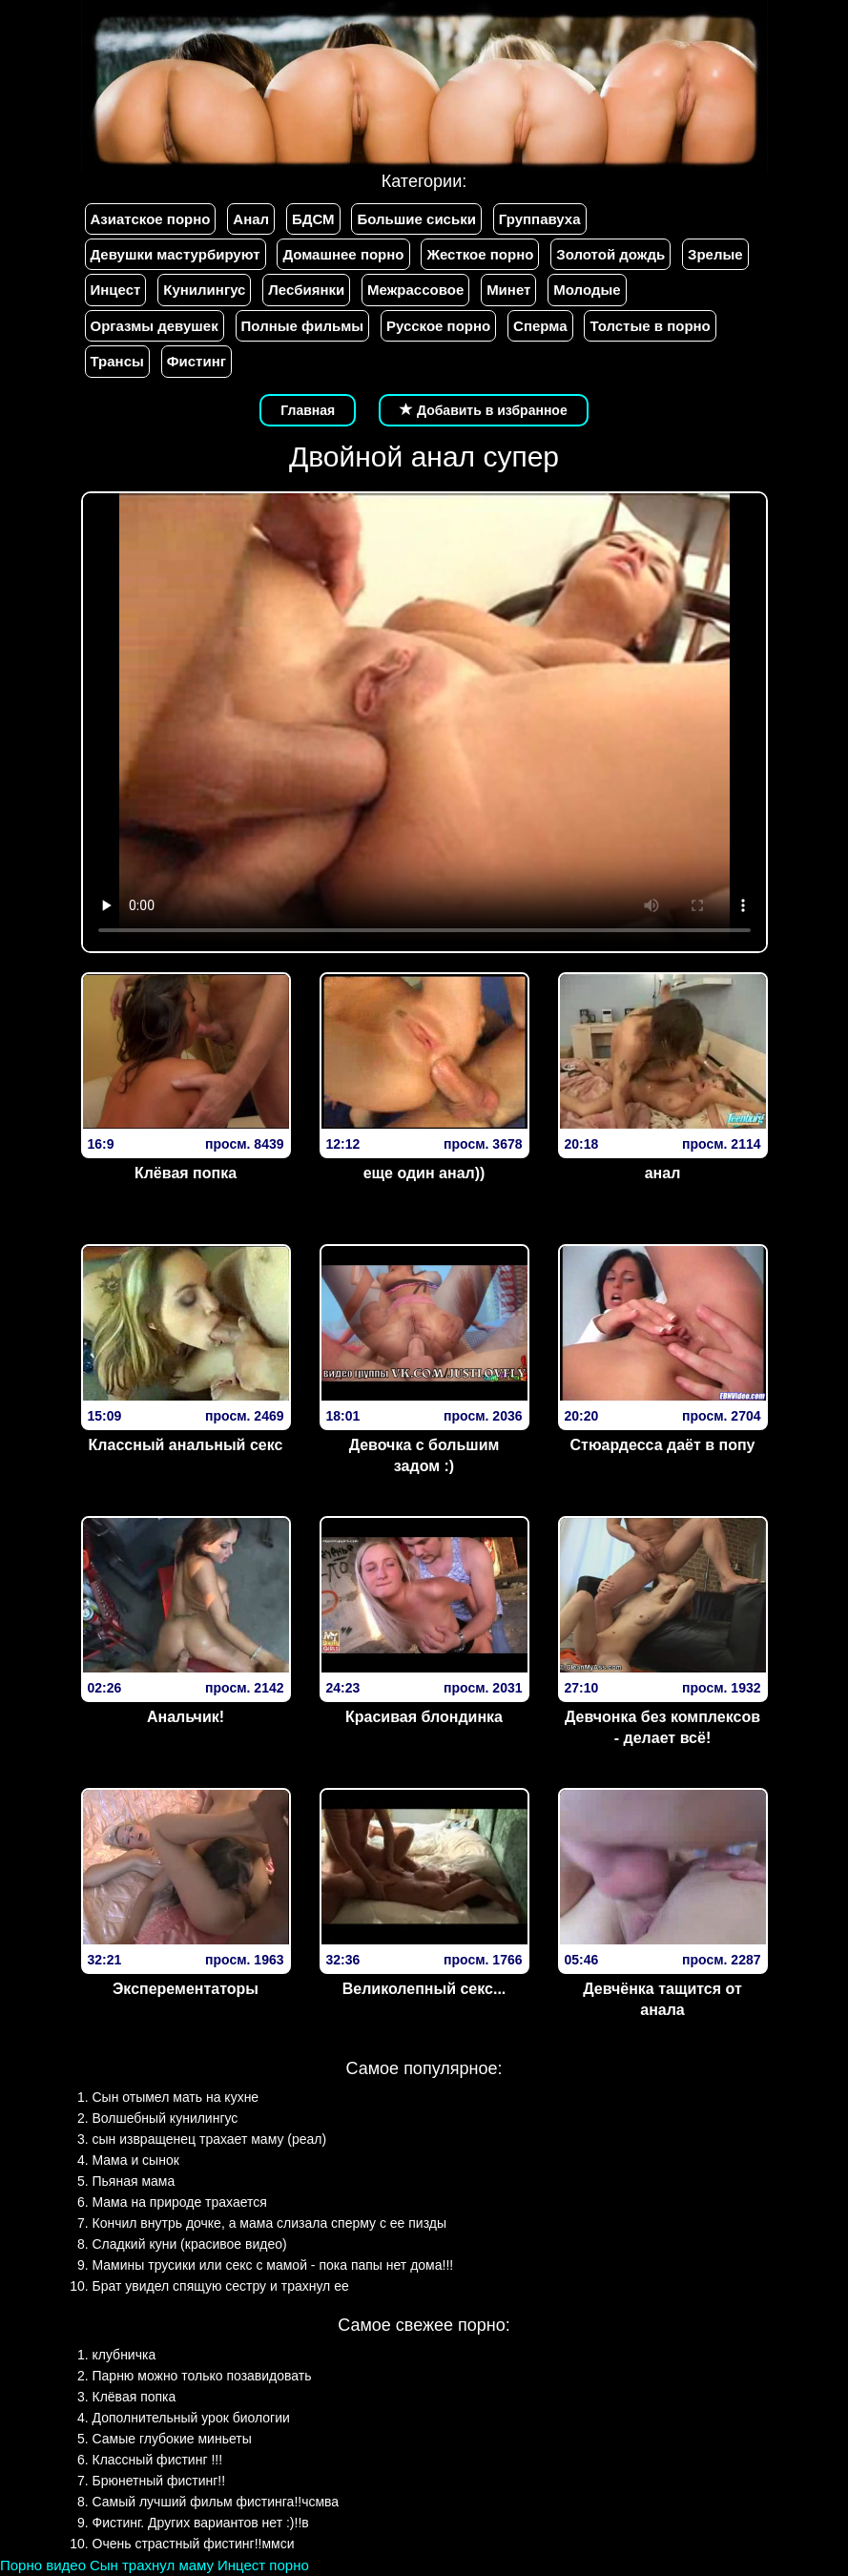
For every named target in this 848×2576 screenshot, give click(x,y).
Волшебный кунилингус (165, 2118)
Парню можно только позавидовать (202, 2375)
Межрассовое (415, 289)
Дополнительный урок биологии (191, 2417)
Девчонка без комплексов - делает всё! (662, 1728)
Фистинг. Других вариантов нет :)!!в (201, 2522)
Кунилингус (204, 289)
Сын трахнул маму (152, 2565)
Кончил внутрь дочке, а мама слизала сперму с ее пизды (270, 2223)
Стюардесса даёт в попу (662, 1445)
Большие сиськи (416, 219)
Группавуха (540, 219)
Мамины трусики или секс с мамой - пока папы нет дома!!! (273, 2265)
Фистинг (196, 361)
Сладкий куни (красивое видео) (190, 2244)
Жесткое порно (479, 254)
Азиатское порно (151, 219)
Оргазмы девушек (154, 326)
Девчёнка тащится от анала (662, 2000)
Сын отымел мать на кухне (176, 2097)
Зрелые (715, 254)
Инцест (116, 289)
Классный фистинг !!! (158, 2459)
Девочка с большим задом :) (424, 1456)
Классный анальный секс (186, 1445)
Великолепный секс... (424, 1989)
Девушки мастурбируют (175, 254)
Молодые (586, 289)
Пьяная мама (134, 2181)
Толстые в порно (649, 326)
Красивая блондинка (424, 1717)
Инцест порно (263, 2565)
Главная (307, 410)
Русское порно (438, 326)
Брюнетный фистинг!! (159, 2480)
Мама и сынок (136, 2160)
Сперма (540, 326)
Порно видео (43, 2565)
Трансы (117, 361)
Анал (251, 219)
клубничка (124, 2354)
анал (663, 1173)
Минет (508, 289)
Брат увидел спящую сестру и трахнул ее (221, 2286)
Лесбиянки (306, 289)
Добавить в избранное (484, 410)
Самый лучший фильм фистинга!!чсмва (216, 2501)
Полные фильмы (302, 326)
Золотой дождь (610, 254)
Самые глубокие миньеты (172, 2438)
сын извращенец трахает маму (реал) (210, 2139)
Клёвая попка (185, 1173)
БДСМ (313, 219)
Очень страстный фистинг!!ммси (194, 2543)
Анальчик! (185, 1717)
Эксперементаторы (186, 1989)
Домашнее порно (342, 254)
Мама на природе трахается (180, 2202)
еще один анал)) (424, 1173)
